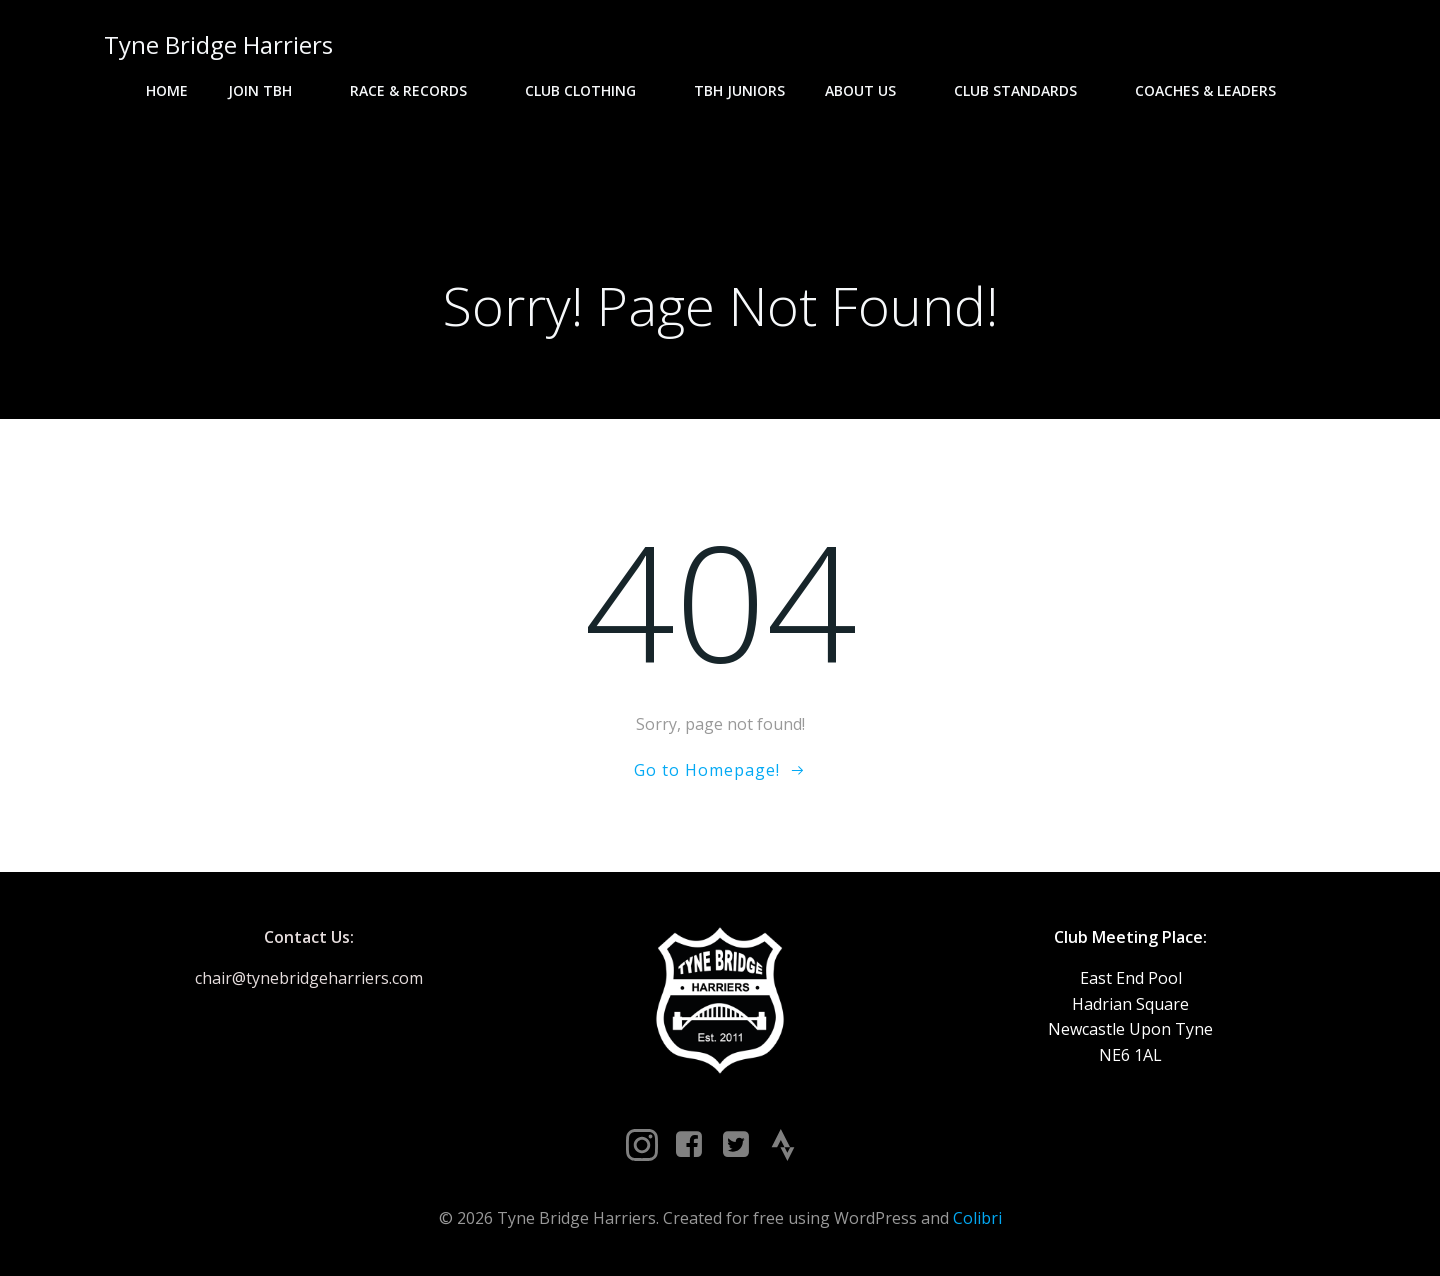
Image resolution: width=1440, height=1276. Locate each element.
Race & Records (417, 90)
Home (167, 90)
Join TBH (269, 90)
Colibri (977, 1218)
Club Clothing (589, 90)
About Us (869, 90)
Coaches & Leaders (1214, 90)
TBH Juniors (739, 90)
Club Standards (1024, 90)
